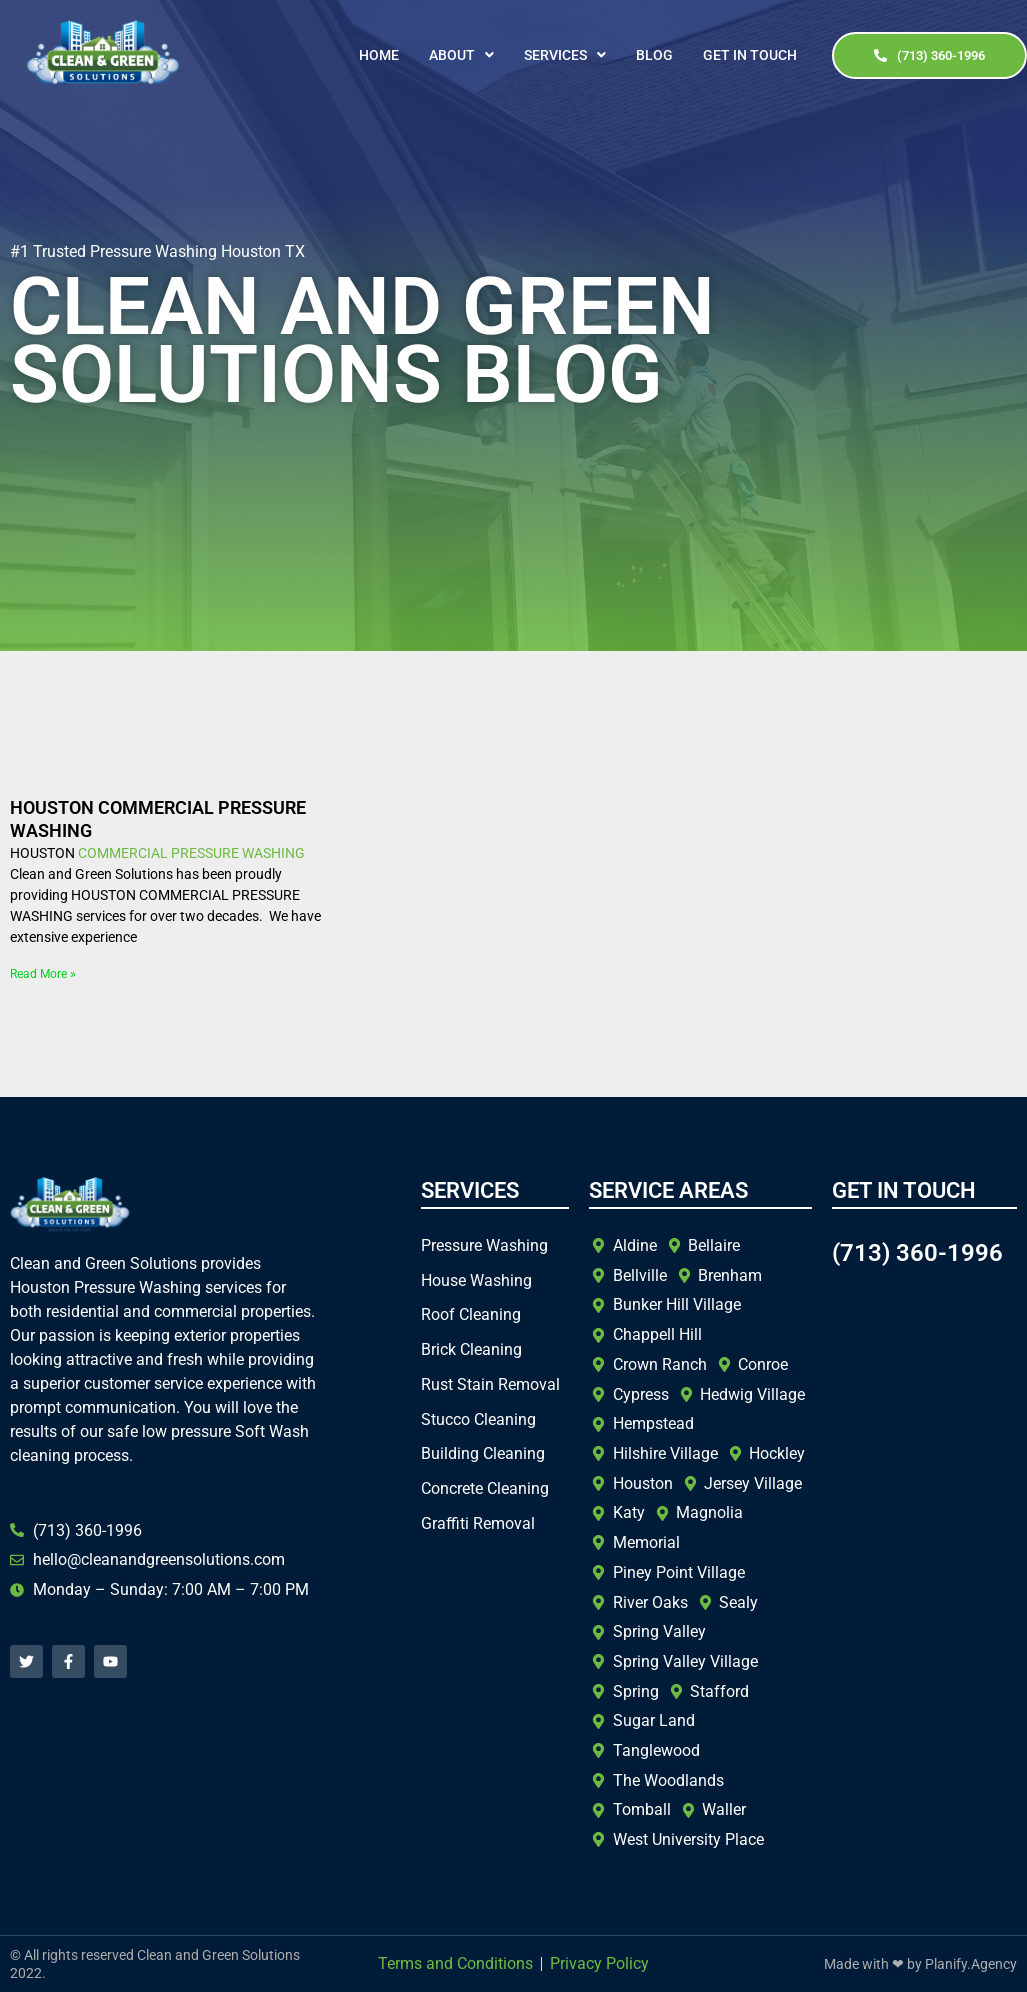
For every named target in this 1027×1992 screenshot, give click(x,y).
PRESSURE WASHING (238, 853)
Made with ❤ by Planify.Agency (920, 1964)
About (461, 55)
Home (379, 55)
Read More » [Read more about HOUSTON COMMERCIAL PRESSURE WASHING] (43, 974)
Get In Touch (750, 55)
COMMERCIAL (123, 853)
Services (565, 55)
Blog (654, 55)
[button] (461, 55)
